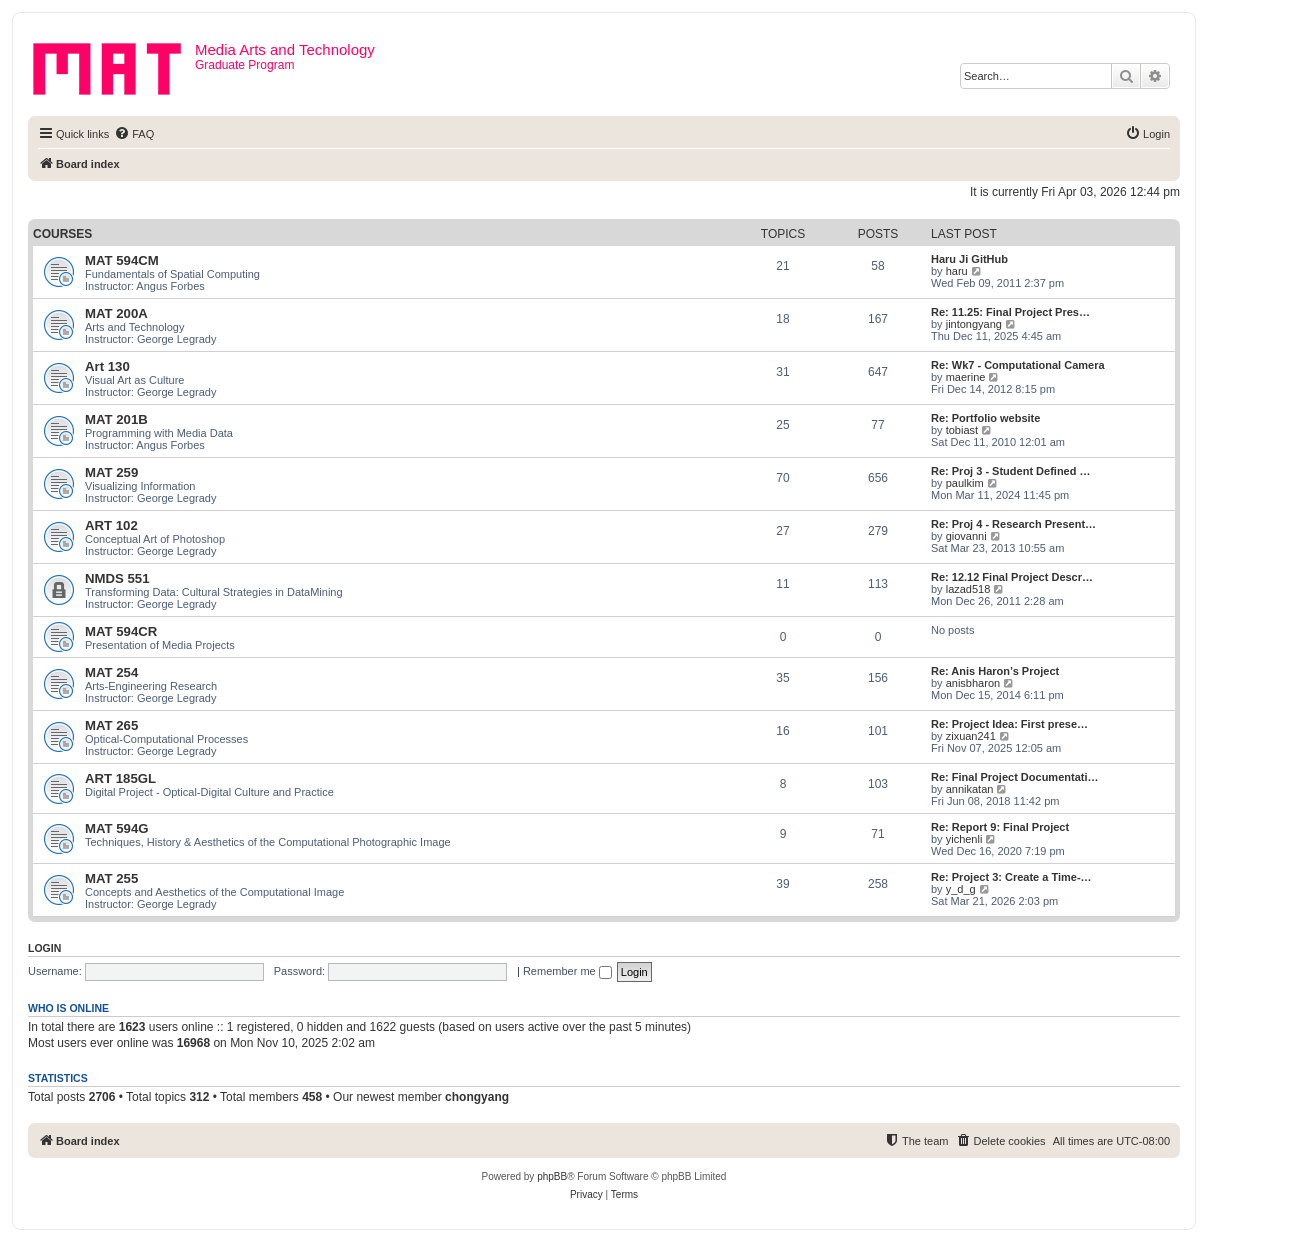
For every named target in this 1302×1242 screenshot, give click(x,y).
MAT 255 (111, 878)
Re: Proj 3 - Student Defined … (1011, 471)
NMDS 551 (117, 578)
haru (957, 271)
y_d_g (961, 889)
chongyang (477, 1097)
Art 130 (107, 366)
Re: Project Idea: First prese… (1009, 724)
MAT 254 (111, 672)
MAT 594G (117, 828)
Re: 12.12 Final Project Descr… (1012, 577)
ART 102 (111, 525)
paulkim (965, 483)
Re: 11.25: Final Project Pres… (1010, 312)
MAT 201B (116, 419)
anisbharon (973, 683)
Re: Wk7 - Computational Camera (1018, 365)
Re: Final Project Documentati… (1014, 777)
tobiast (962, 430)
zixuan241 (971, 736)
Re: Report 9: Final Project (1000, 827)
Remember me (567, 971)
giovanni (966, 536)
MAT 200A (116, 313)
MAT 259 (111, 472)
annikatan (970, 789)
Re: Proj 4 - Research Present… (1013, 524)
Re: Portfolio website (985, 418)
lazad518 (968, 589)
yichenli (964, 839)
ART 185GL (120, 778)
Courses (62, 234)
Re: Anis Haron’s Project (995, 671)
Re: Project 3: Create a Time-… (1011, 877)
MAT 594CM (122, 260)
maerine (966, 377)
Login (44, 948)
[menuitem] (134, 134)
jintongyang (974, 324)
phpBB (552, 1176)
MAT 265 (111, 725)
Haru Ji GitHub (969, 259)
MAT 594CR (121, 631)
